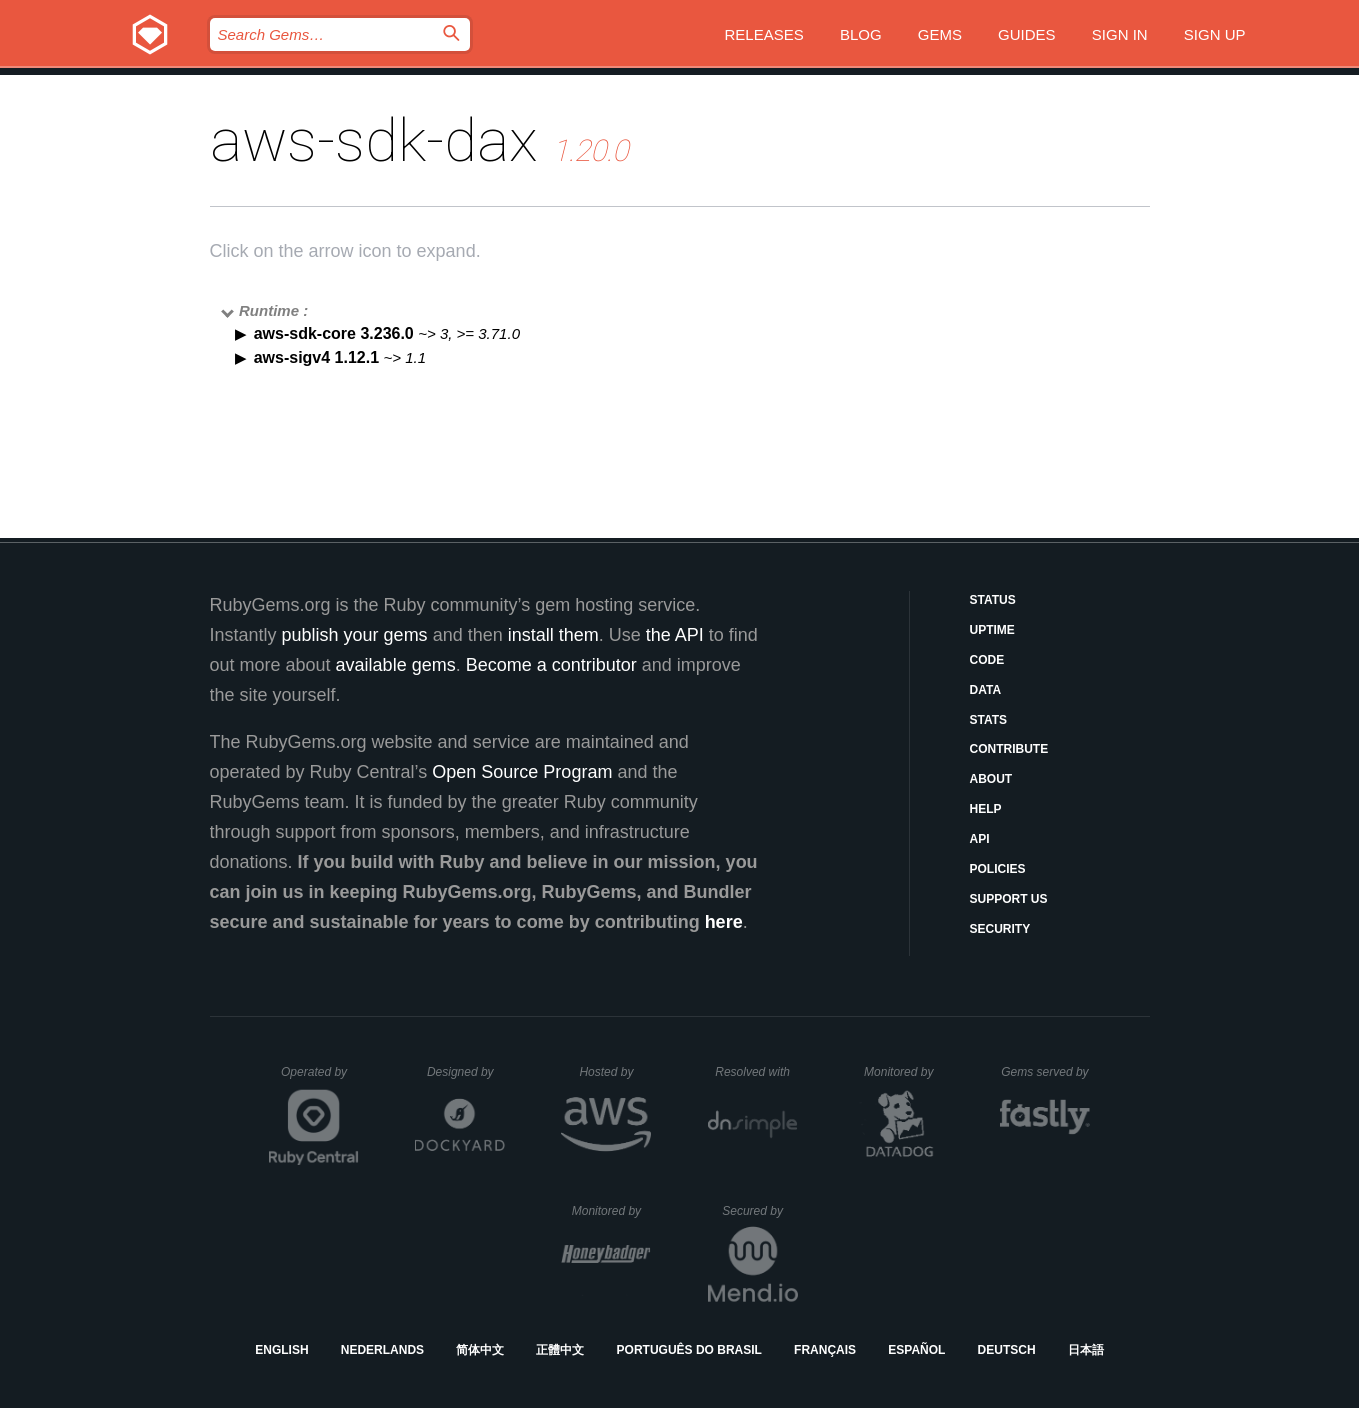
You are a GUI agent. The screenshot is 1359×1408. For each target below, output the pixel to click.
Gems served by (1045, 1072)
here (724, 922)
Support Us (1009, 899)
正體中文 (560, 1350)
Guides (1027, 34)
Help (986, 809)
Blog (861, 34)
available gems (396, 665)
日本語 (1086, 1350)
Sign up (1215, 34)
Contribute (1009, 749)
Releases (764, 34)
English (281, 1350)
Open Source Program (522, 772)
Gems (940, 34)
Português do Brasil (689, 1350)
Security (1000, 929)
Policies (998, 869)
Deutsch (1007, 1350)
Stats (989, 720)
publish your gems (355, 635)
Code (987, 660)
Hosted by (615, 1072)
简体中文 (480, 1350)
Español (916, 1350)
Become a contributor (551, 665)
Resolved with (756, 1072)
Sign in (1120, 34)
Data (986, 690)
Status (993, 600)
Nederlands (382, 1350)
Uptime (992, 630)
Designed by (466, 1072)
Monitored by (904, 1072)
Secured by (759, 1211)
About (991, 779)
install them (553, 635)
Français (825, 1350)
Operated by (320, 1079)
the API (675, 635)
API (980, 839)
